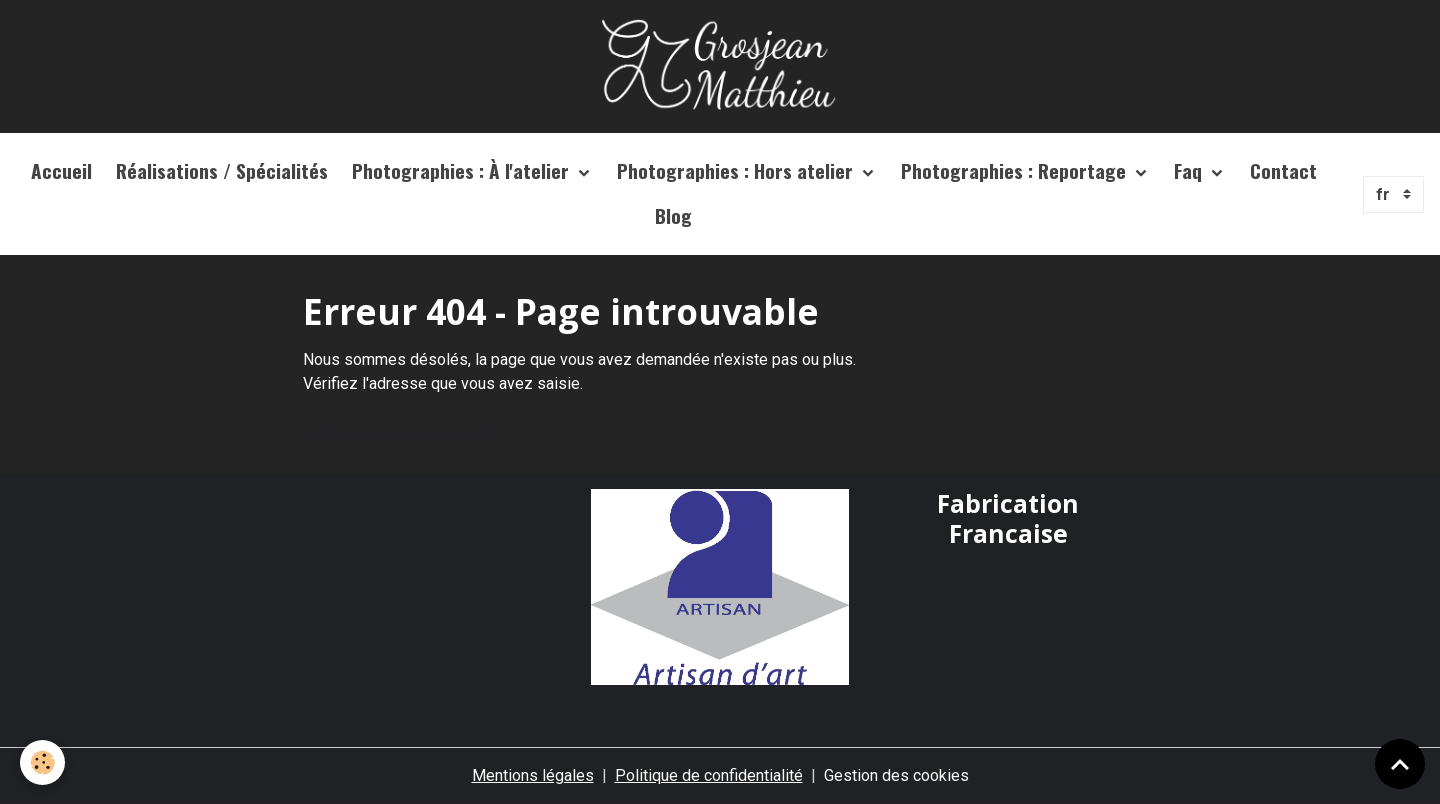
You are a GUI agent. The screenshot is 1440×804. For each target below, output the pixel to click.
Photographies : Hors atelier (737, 170)
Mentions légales (533, 775)
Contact (1283, 170)
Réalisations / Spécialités (222, 170)
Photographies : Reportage (1016, 170)
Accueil (61, 170)
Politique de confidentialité (709, 775)
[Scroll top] (1400, 764)
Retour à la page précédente (401, 431)
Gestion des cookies (896, 775)
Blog (673, 215)
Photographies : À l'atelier (463, 170)
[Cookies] (42, 762)
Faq (1190, 170)
